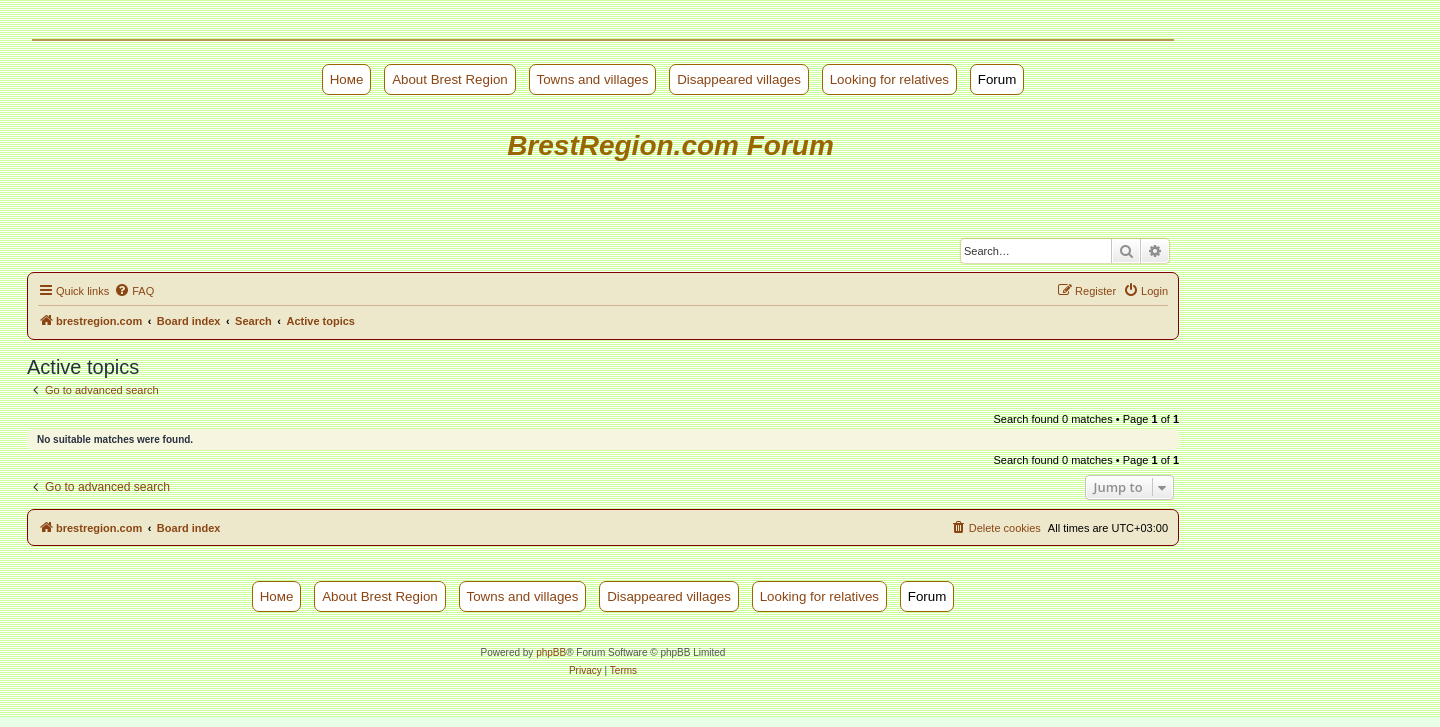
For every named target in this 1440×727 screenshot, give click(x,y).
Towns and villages (593, 79)
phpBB (551, 652)
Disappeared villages (739, 79)
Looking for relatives (889, 79)
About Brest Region (450, 79)
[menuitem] (134, 291)
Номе (347, 79)
